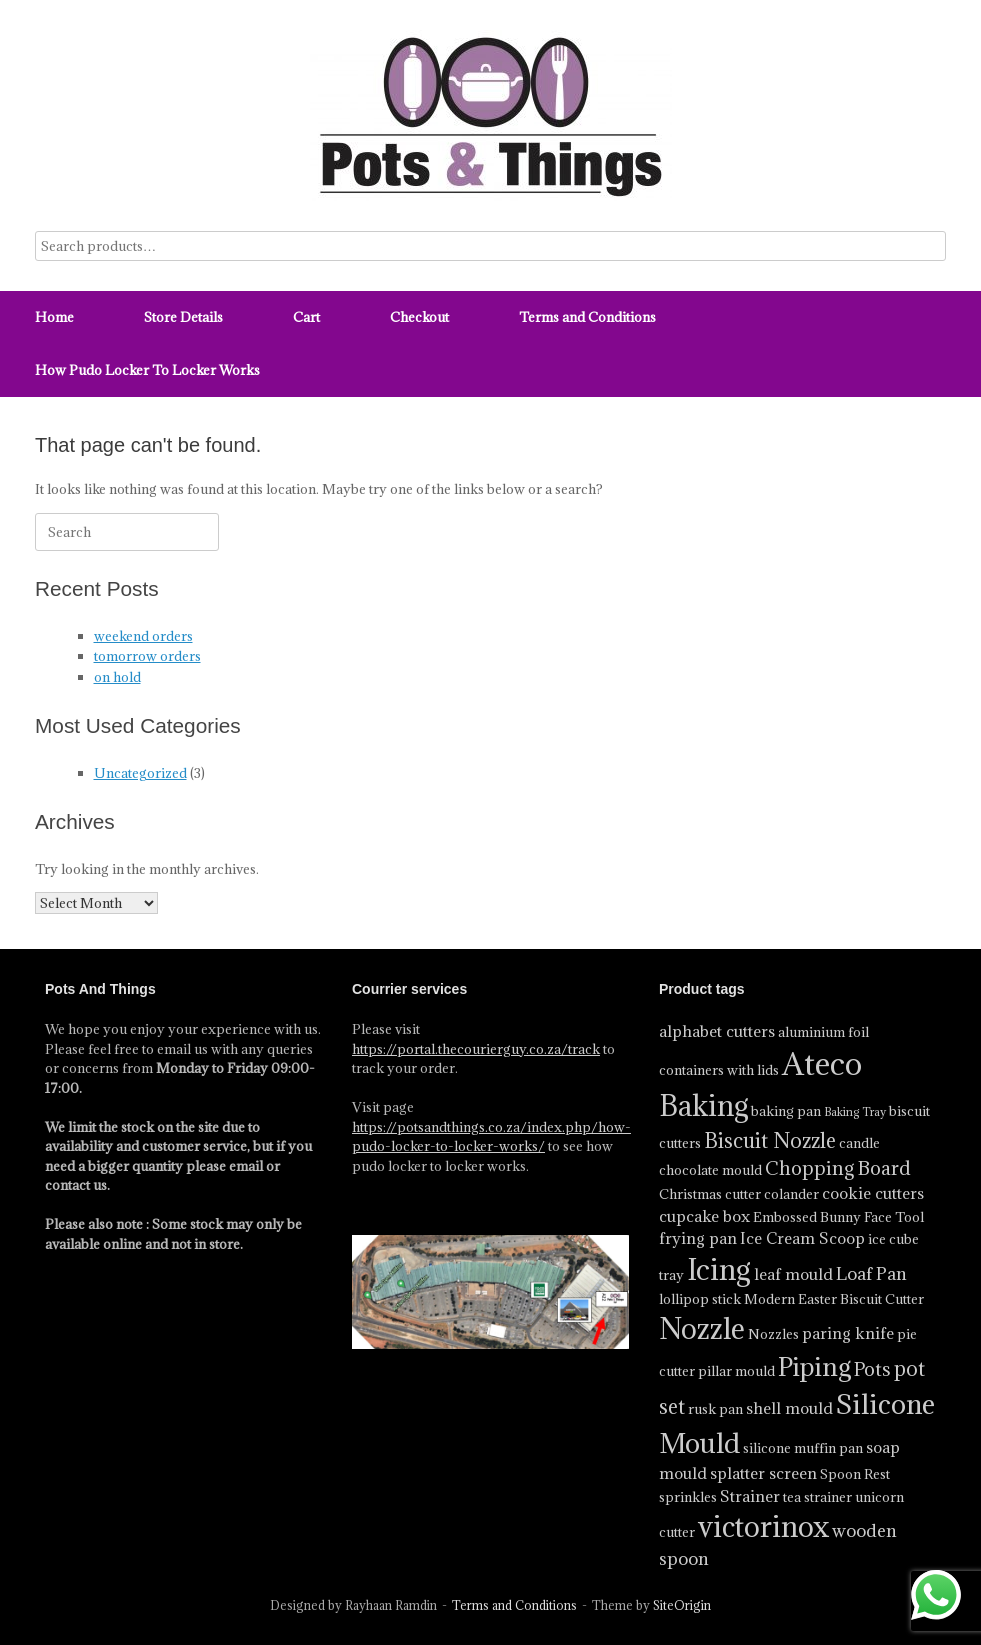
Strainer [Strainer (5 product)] (750, 1496)
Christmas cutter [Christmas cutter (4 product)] (710, 1194)
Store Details (183, 317)
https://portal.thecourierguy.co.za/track (476, 1049)
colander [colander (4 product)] (791, 1194)
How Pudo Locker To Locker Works (147, 370)
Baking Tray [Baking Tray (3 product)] (855, 1112)
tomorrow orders (147, 656)
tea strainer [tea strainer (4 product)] (817, 1497)
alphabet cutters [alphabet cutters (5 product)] (717, 1031)
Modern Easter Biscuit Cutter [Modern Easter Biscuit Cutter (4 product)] (834, 1299)
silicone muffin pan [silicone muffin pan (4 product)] (803, 1448)
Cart (306, 317)
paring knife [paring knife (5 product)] (848, 1333)
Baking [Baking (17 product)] (703, 1106)
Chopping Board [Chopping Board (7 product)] (838, 1168)
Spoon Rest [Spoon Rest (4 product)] (855, 1474)
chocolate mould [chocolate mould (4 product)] (710, 1170)
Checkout (419, 317)
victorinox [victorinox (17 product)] (763, 1527)
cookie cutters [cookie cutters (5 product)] (873, 1193)
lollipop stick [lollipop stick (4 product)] (700, 1299)
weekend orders (143, 636)
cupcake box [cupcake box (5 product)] (704, 1216)
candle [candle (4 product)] (859, 1143)
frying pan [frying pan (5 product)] (698, 1238)
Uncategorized (140, 773)
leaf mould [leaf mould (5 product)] (793, 1274)
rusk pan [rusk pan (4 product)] (715, 1409)
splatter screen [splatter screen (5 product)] (763, 1473)
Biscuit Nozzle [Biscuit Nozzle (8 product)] (770, 1141)
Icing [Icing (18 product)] (719, 1269)
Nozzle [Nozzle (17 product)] (702, 1329)
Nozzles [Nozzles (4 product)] (773, 1334)
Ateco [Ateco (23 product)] (822, 1064)
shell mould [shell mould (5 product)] (789, 1408)
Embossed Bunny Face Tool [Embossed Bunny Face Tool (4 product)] (838, 1217)
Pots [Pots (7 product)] (872, 1369)
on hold (117, 677)
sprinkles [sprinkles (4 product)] (688, 1497)
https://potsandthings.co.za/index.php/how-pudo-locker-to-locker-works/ (491, 1137)
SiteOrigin (682, 1605)
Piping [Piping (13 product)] (814, 1366)
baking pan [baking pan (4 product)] (786, 1111)
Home (54, 317)
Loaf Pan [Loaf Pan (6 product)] (871, 1273)
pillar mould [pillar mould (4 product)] (736, 1371)
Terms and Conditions (587, 317)
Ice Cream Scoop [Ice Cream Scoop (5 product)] (802, 1238)
